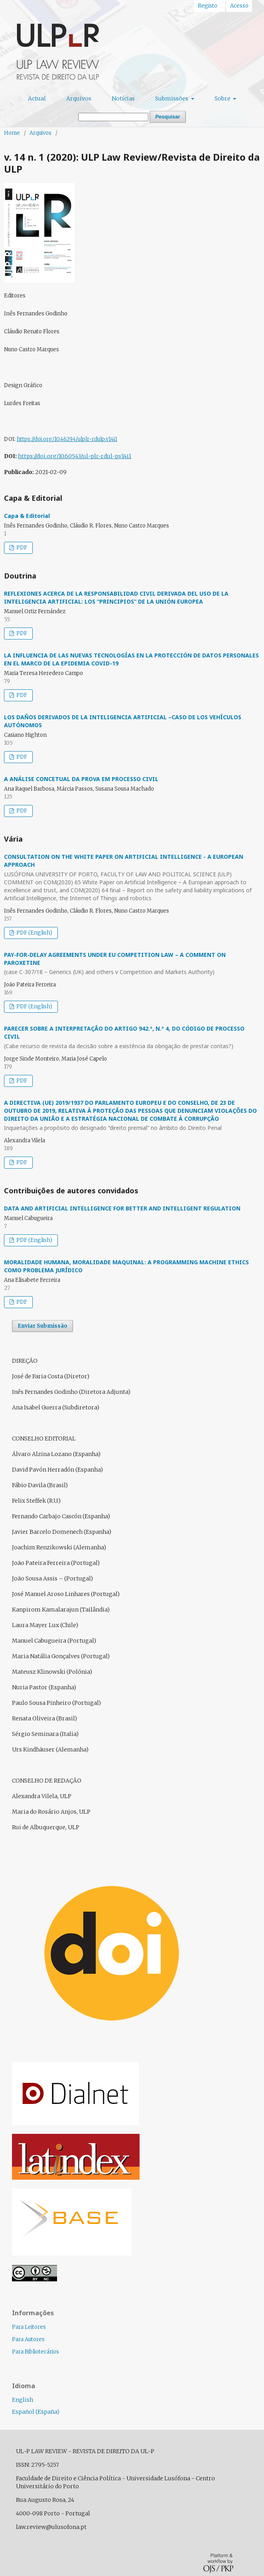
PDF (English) (33, 932)
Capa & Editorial (27, 516)
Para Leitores (29, 2327)
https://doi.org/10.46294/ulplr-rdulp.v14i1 (67, 439)
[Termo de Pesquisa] (113, 117)
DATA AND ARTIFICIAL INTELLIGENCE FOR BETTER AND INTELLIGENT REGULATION (122, 1208)
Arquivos (78, 98)
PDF (21, 547)
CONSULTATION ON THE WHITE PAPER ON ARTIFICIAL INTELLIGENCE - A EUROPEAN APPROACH (132, 877)
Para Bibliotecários (35, 2351)
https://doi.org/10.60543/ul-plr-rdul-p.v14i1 (74, 456)
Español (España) (35, 2411)
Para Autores (28, 2339)
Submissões (172, 98)
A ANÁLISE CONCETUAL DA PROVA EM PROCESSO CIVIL (81, 779)
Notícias (123, 98)
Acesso (239, 5)
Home (12, 133)
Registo (207, 5)
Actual (37, 98)
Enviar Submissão (42, 1325)
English (22, 2399)
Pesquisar (167, 117)
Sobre (223, 98)
